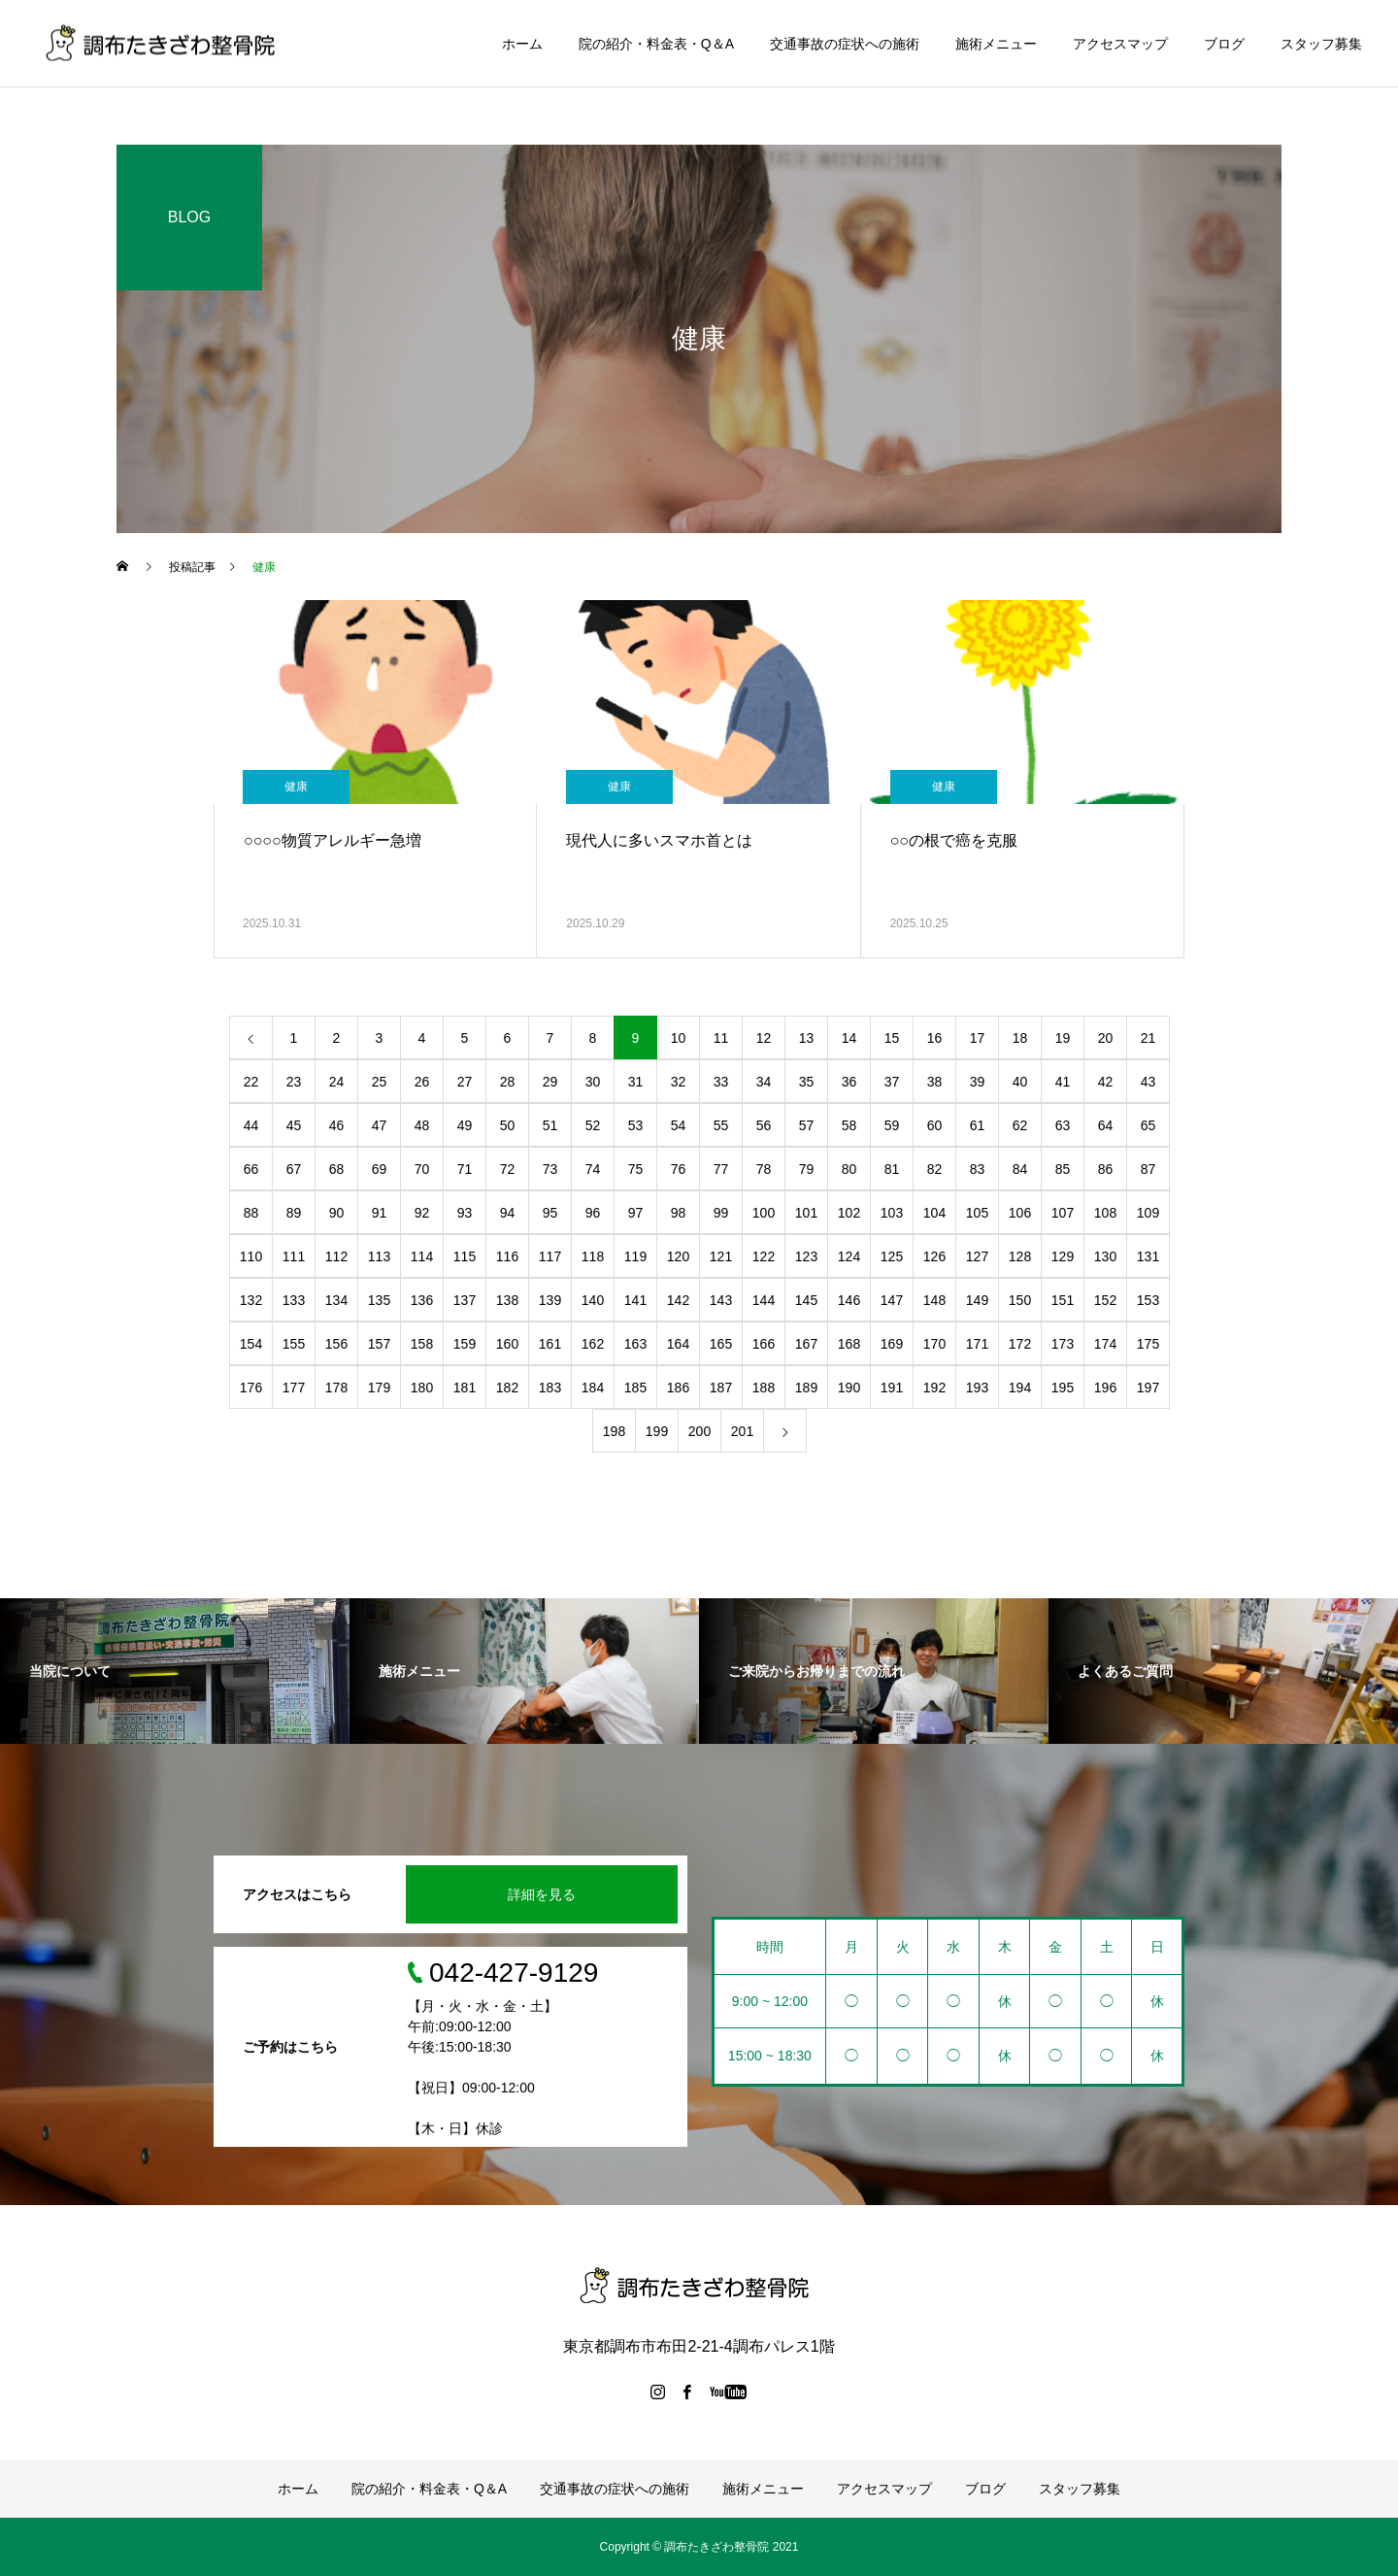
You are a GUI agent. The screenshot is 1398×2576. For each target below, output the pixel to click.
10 (678, 1038)
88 (251, 1213)
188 (763, 1387)
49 (465, 1125)
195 (1062, 1387)
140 (593, 1300)
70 (422, 1169)
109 (1148, 1213)
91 (379, 1213)
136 (422, 1300)
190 (849, 1387)
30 (593, 1081)
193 (977, 1387)
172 (1020, 1344)
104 (934, 1213)
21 (1148, 1038)
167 (806, 1344)
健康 (296, 786)
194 (1020, 1387)
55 (721, 1125)
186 (678, 1387)
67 (294, 1169)
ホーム (522, 43)
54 (678, 1125)
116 (507, 1256)
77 (721, 1169)
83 (977, 1169)
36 (849, 1081)
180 (422, 1387)
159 (464, 1344)
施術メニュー (996, 43)
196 (1105, 1387)
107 (1062, 1213)
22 (251, 1081)
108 (1105, 1213)
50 (508, 1125)
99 (721, 1213)
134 (336, 1300)
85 (1063, 1169)
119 (635, 1256)
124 (849, 1256)
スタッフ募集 (1321, 43)
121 (721, 1256)
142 (678, 1300)
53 (636, 1125)
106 (1020, 1213)
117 (550, 1256)
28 (508, 1081)
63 (1063, 1125)
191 (892, 1387)
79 (807, 1169)
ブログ (1224, 43)
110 (251, 1256)
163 (635, 1344)
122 (763, 1256)
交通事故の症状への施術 (844, 43)
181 (464, 1387)
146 (849, 1300)
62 (1020, 1125)
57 (807, 1125)
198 (614, 1431)
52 (593, 1125)
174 (1105, 1344)
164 (678, 1344)
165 (721, 1344)
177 (294, 1387)
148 (934, 1300)
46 (337, 1125)
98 (678, 1213)
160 (507, 1344)
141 (635, 1300)
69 (379, 1169)
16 (935, 1038)
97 (636, 1213)
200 (699, 1431)
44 (251, 1125)
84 (1020, 1169)
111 (294, 1256)
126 (934, 1256)
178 (336, 1387)
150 (1020, 1300)
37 (892, 1081)
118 (593, 1256)
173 (1062, 1344)
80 (849, 1169)
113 (379, 1256)
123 (806, 1256)
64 (1106, 1125)
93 (465, 1213)
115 (464, 1256)
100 (763, 1213)
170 (934, 1344)
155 (294, 1344)
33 (721, 1081)
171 (977, 1344)
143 (721, 1300)
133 (294, 1300)
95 (550, 1213)
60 (935, 1125)
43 (1148, 1081)
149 (977, 1300)
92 (422, 1213)
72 (508, 1169)
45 (294, 1125)
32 (678, 1081)
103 (892, 1213)
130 (1105, 1256)
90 (337, 1213)
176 (251, 1387)
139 (550, 1300)
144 (763, 1300)
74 (593, 1169)
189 (806, 1387)
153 (1148, 1300)
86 (1106, 1169)
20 (1106, 1038)
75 (636, 1169)
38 (935, 1081)
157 (379, 1344)
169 (892, 1344)
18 (1020, 1038)
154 (251, 1344)
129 (1062, 1256)
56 (764, 1125)
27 (465, 1081)
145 (806, 1300)
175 (1148, 1344)
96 (593, 1213)
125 (892, 1256)
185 (635, 1387)
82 (935, 1169)
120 (678, 1256)
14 (849, 1038)
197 (1148, 1387)
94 (508, 1213)
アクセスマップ (1120, 43)
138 (507, 1300)
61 (977, 1125)
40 (1020, 1081)
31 (636, 1081)
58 (849, 1125)
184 (593, 1387)
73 (550, 1169)
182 (507, 1387)
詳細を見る (542, 1894)
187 (721, 1387)
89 (294, 1213)
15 (892, 1038)
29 (550, 1081)
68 (337, 1169)
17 (977, 1038)
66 (251, 1169)
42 (1106, 1081)
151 (1062, 1300)
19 (1063, 1038)
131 (1148, 1256)
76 (678, 1169)
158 (422, 1344)
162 (593, 1344)
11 (721, 1038)
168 (849, 1344)
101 (806, 1213)
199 (657, 1431)
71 (465, 1169)
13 (807, 1038)
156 (336, 1344)
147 (892, 1300)
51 (550, 1125)
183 (550, 1387)
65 (1148, 1125)
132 (251, 1300)
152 (1105, 1300)
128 (1020, 1256)
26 (422, 1081)
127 (977, 1256)
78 (764, 1169)
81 (892, 1169)
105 (977, 1213)
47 (379, 1125)
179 (379, 1387)
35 (807, 1081)
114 (422, 1256)
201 (742, 1431)
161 (550, 1344)
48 (422, 1125)
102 (849, 1213)
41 (1063, 1081)
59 (892, 1125)
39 (977, 1081)
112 (336, 1256)
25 (379, 1081)
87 (1148, 1169)
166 (763, 1344)
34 (764, 1081)
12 (764, 1038)
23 (294, 1081)
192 (934, 1387)
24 (337, 1081)
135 (379, 1300)
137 (464, 1300)
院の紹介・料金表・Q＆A (656, 43)
